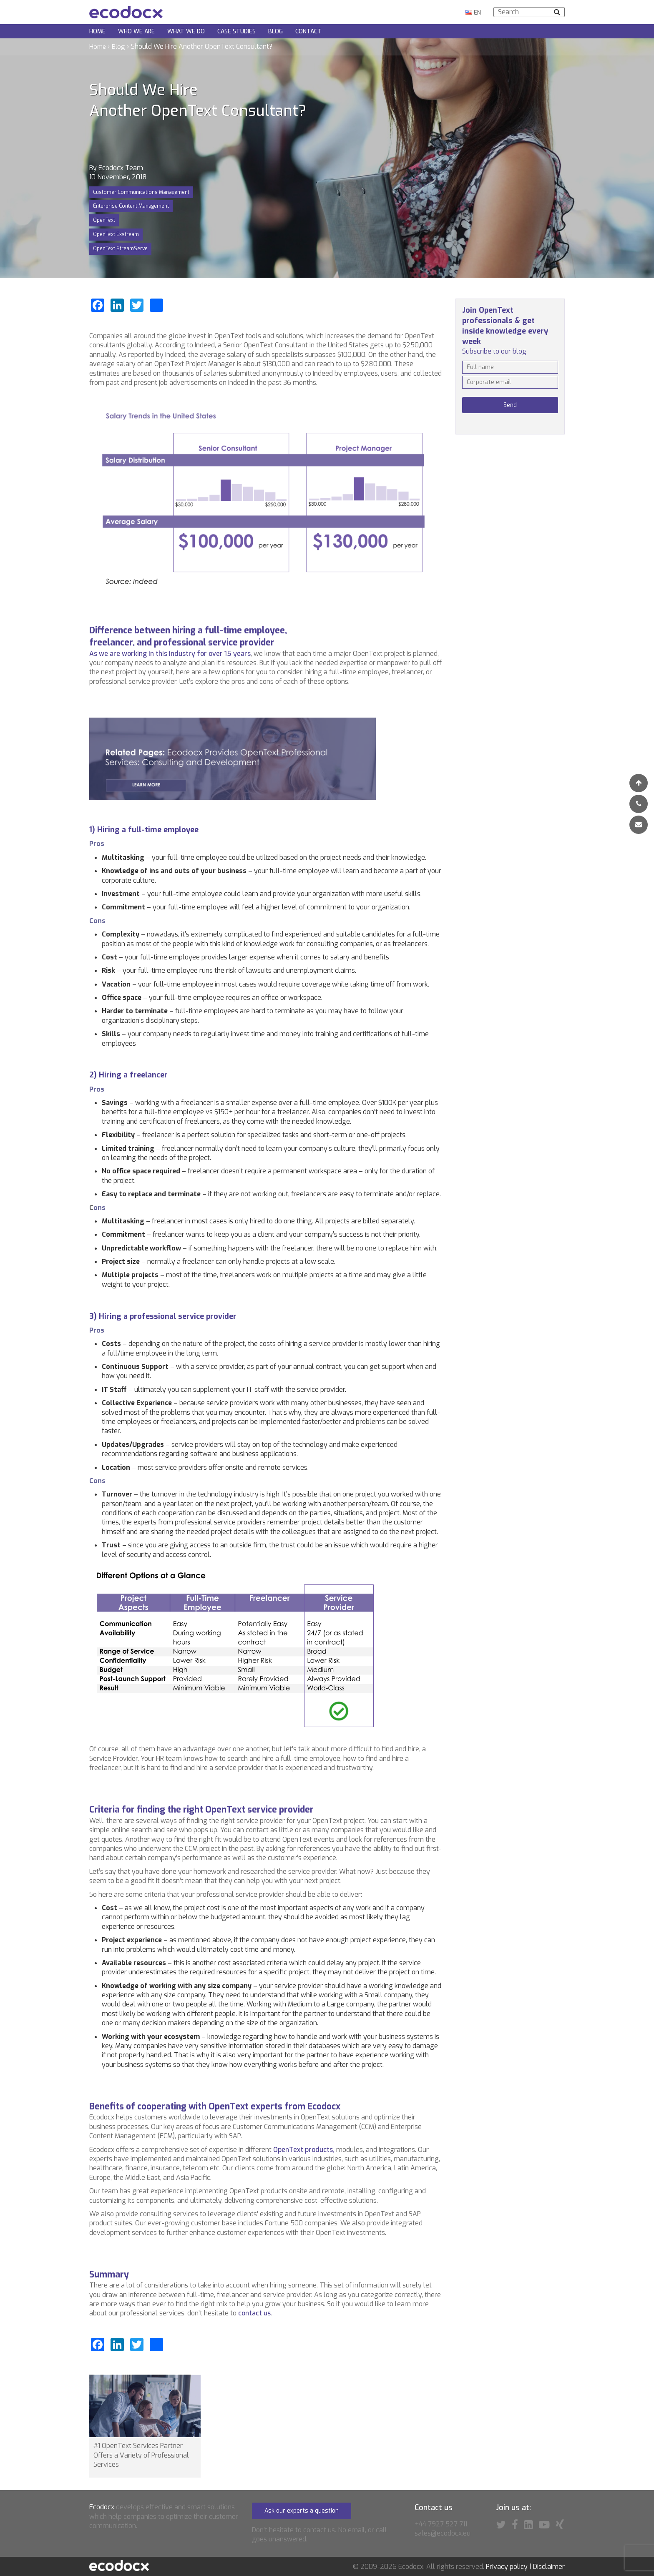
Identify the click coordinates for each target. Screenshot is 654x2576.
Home (97, 31)
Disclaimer (549, 2566)
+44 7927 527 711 (441, 2524)
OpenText (104, 220)
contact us (254, 2313)
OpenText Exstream (116, 234)
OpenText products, (304, 2149)
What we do (186, 31)
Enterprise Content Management (131, 206)
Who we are (136, 31)
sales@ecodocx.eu (442, 2533)
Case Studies (236, 31)
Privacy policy (507, 2566)
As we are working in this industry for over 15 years (170, 653)
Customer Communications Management (141, 192)
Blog (275, 31)
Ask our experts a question (301, 2511)
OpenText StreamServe (120, 248)
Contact (308, 31)
